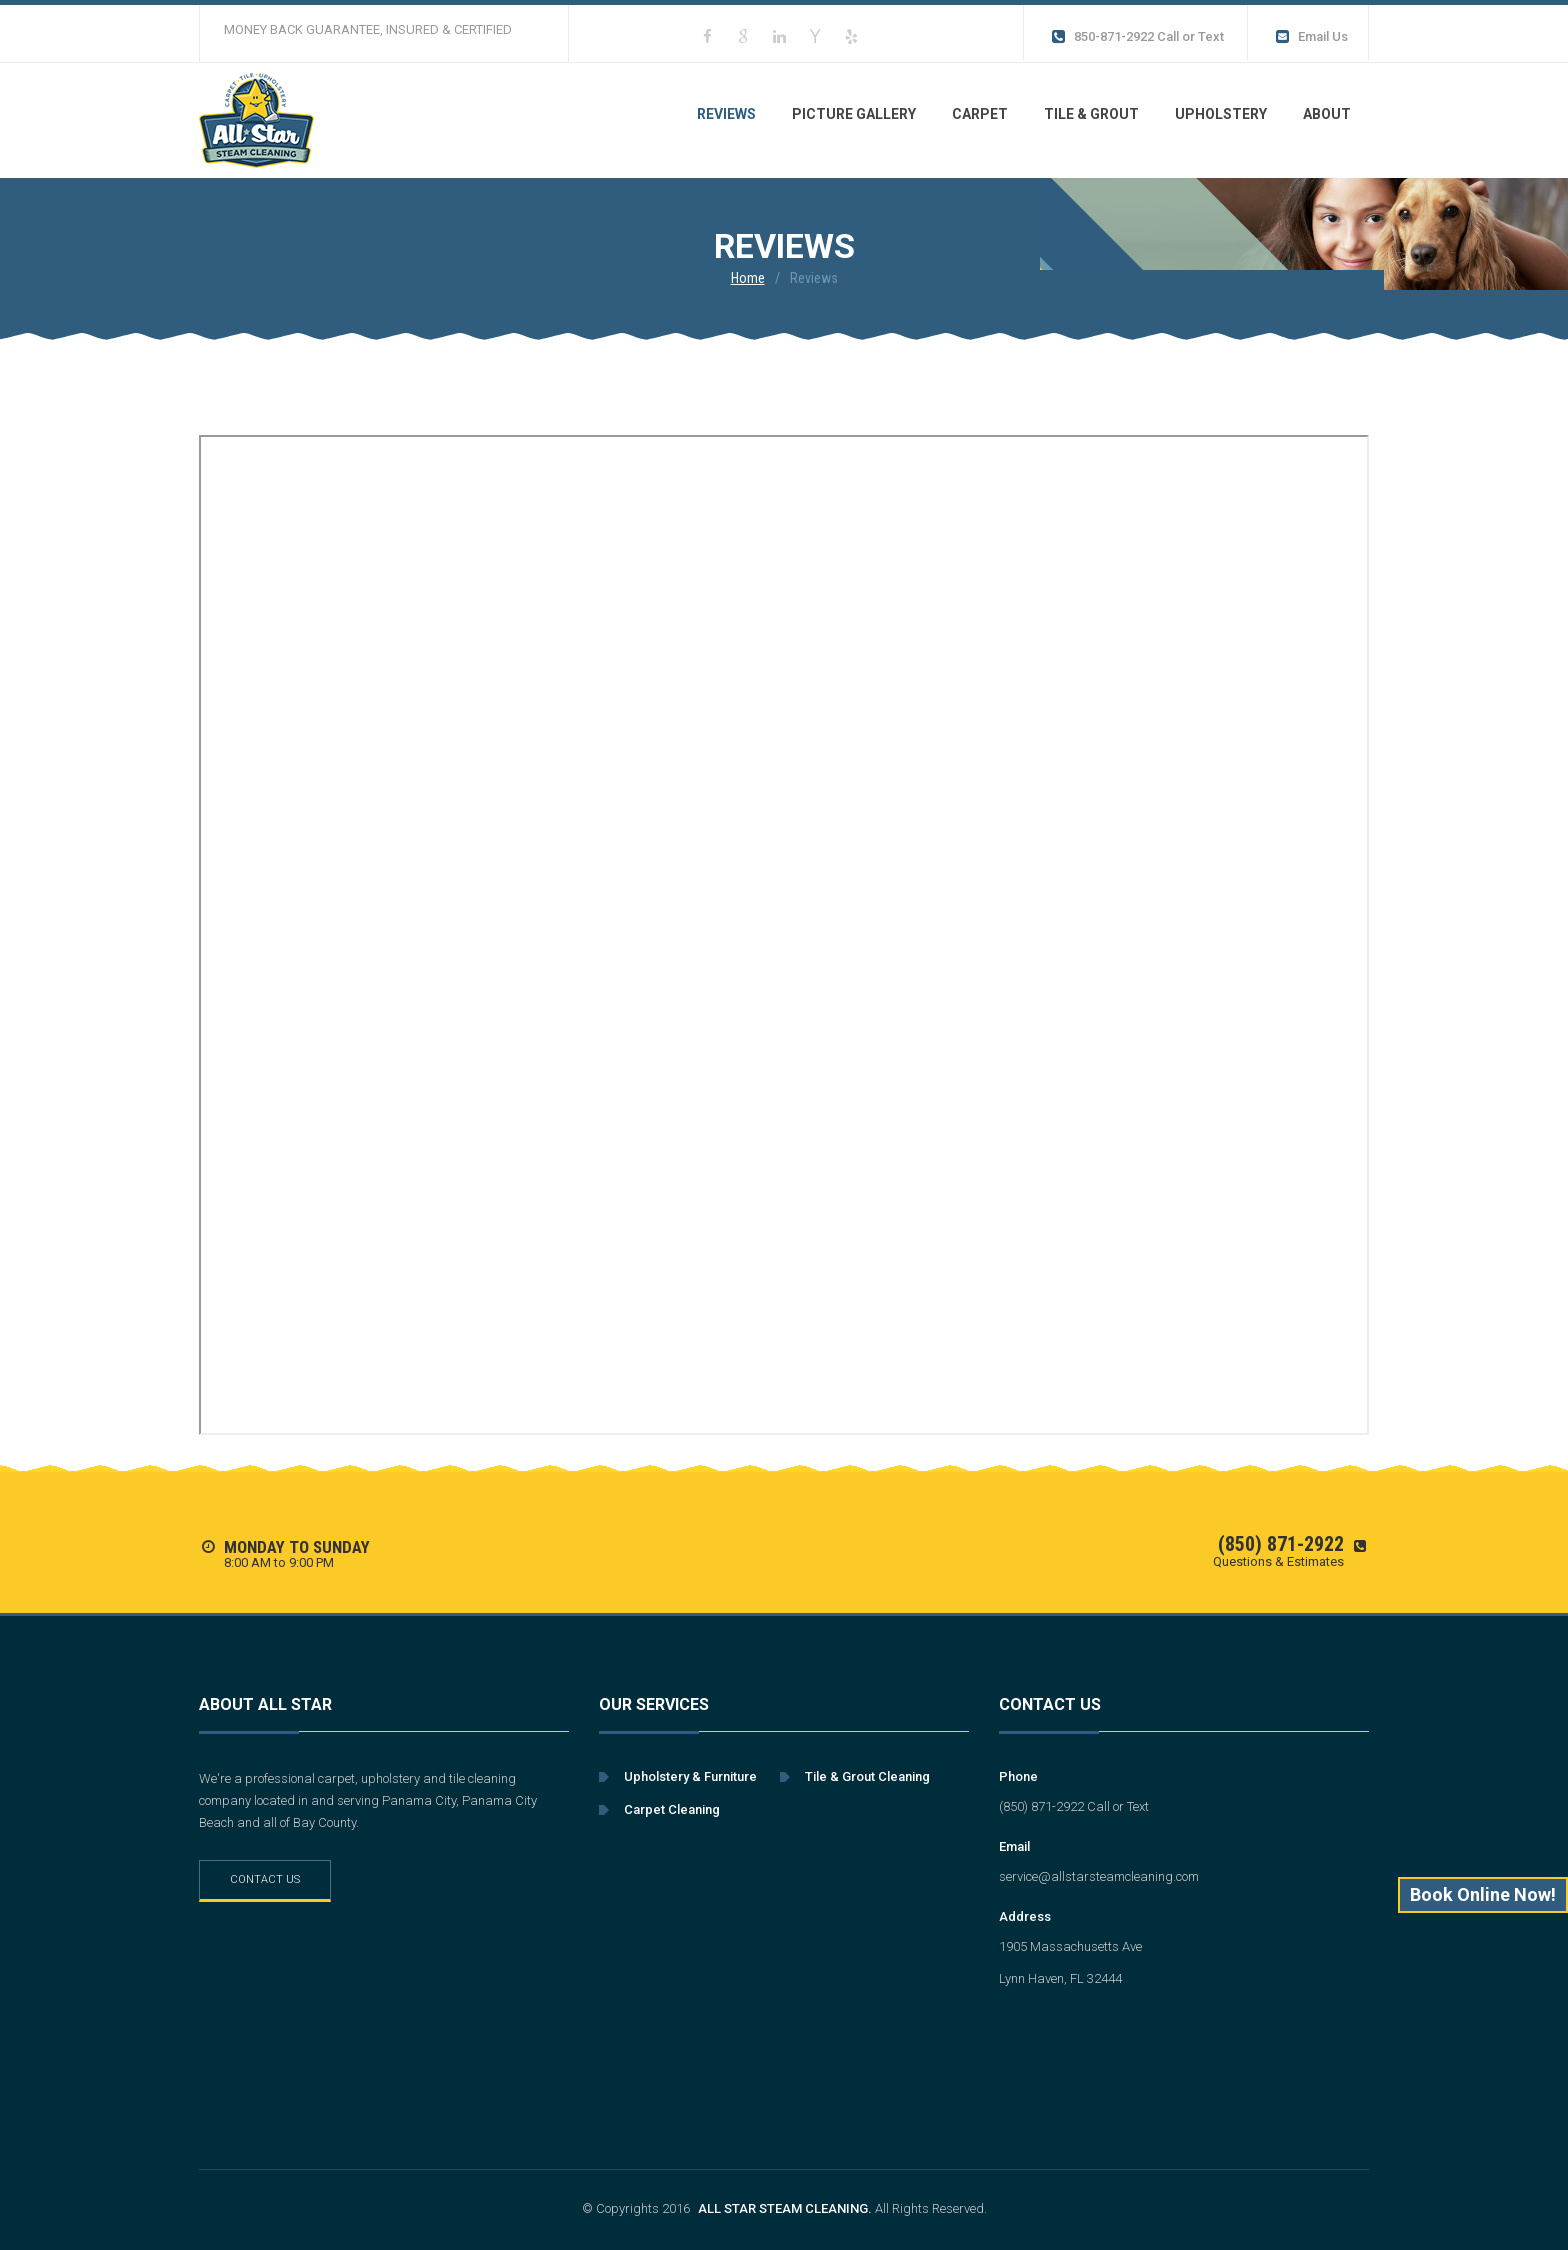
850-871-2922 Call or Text (1136, 37)
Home (748, 278)
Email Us (1310, 37)
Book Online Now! (1483, 1894)
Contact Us (265, 1879)
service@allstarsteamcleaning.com (1099, 1876)
